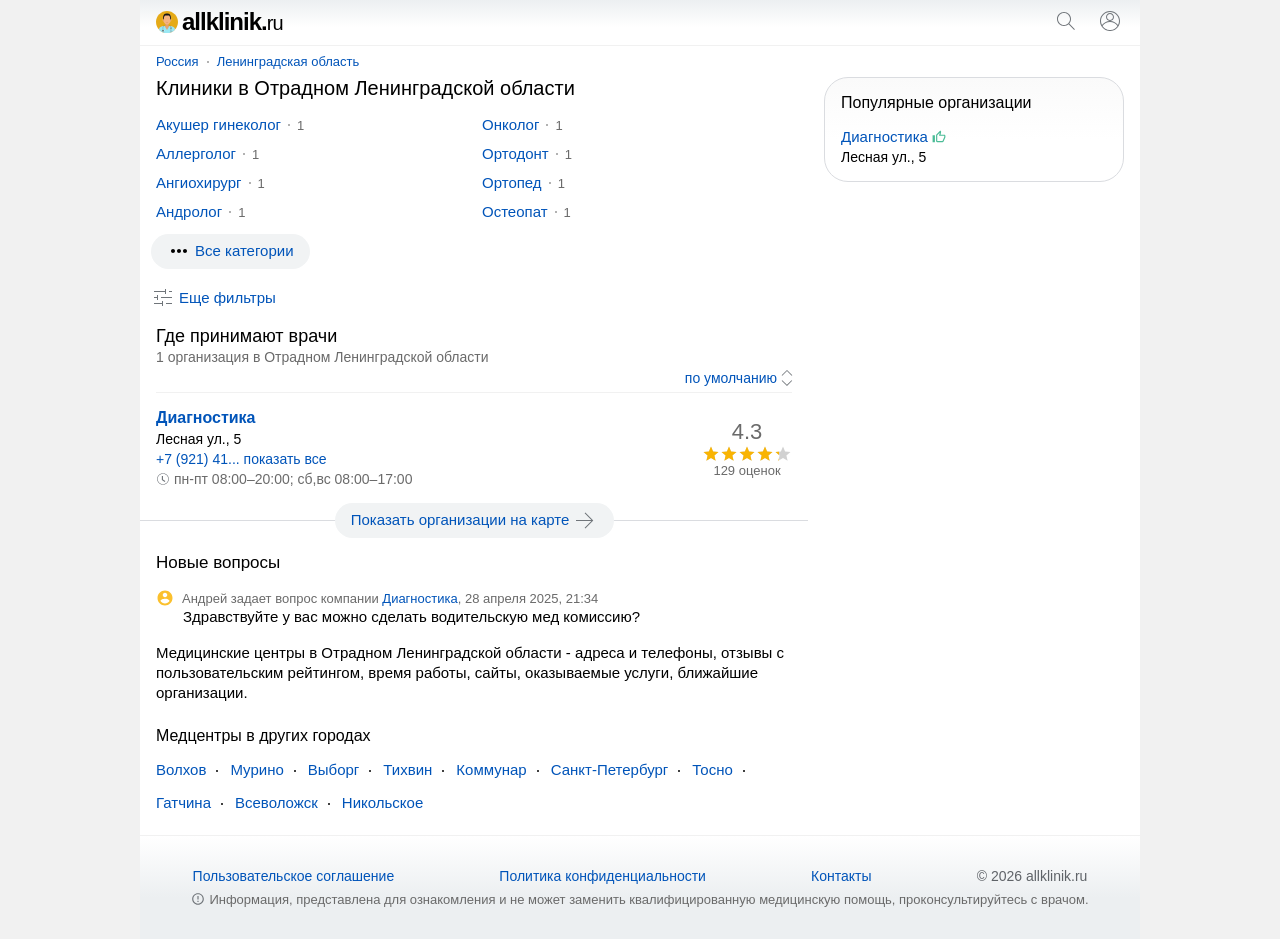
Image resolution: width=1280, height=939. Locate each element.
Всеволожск (276, 802)
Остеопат (515, 211)
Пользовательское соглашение (294, 876)
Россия (177, 61)
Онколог (510, 124)
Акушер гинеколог (218, 124)
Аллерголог (196, 153)
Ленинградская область (288, 61)
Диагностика (206, 417)
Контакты (841, 876)
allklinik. (219, 21)
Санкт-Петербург (610, 769)
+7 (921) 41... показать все (241, 459)
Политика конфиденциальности (602, 876)
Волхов (181, 769)
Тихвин (407, 769)
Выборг (334, 769)
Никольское (382, 802)
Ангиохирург (199, 182)
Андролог (189, 211)
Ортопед (512, 182)
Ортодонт (515, 153)
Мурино (256, 769)
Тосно (712, 769)
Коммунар (491, 769)
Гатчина (183, 802)
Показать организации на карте (474, 520)
